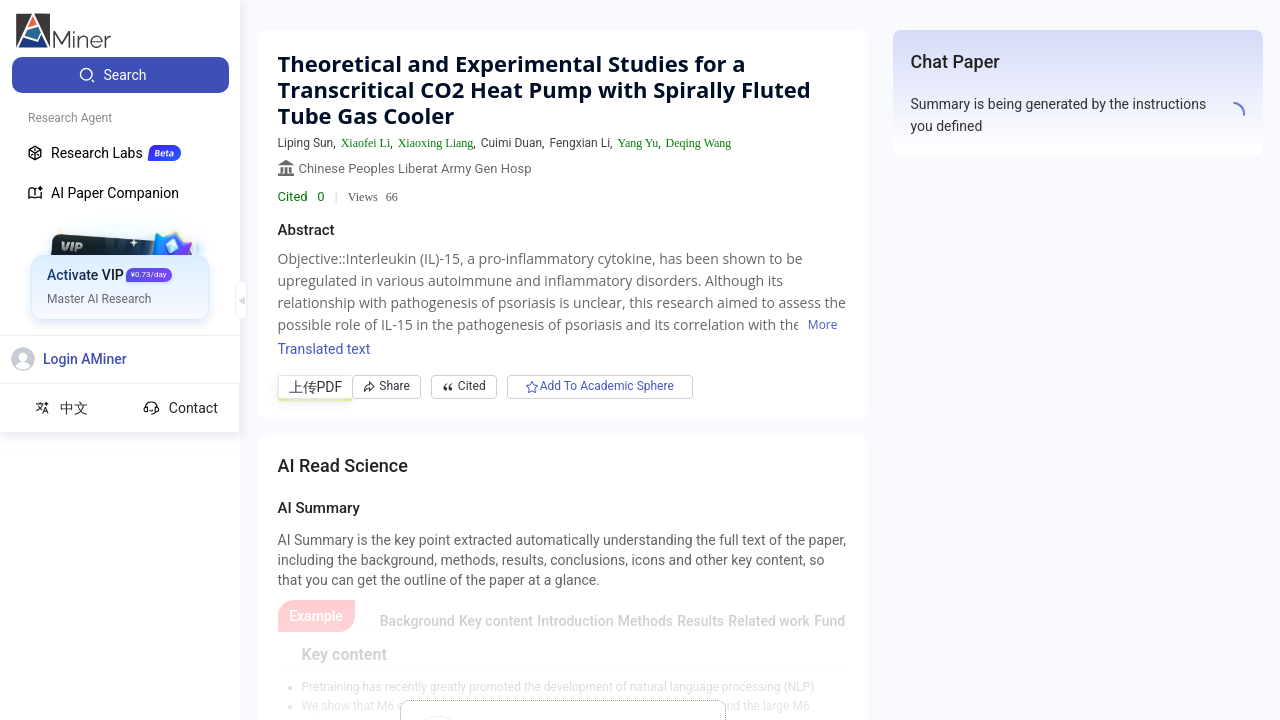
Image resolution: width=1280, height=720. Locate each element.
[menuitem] (120, 75)
